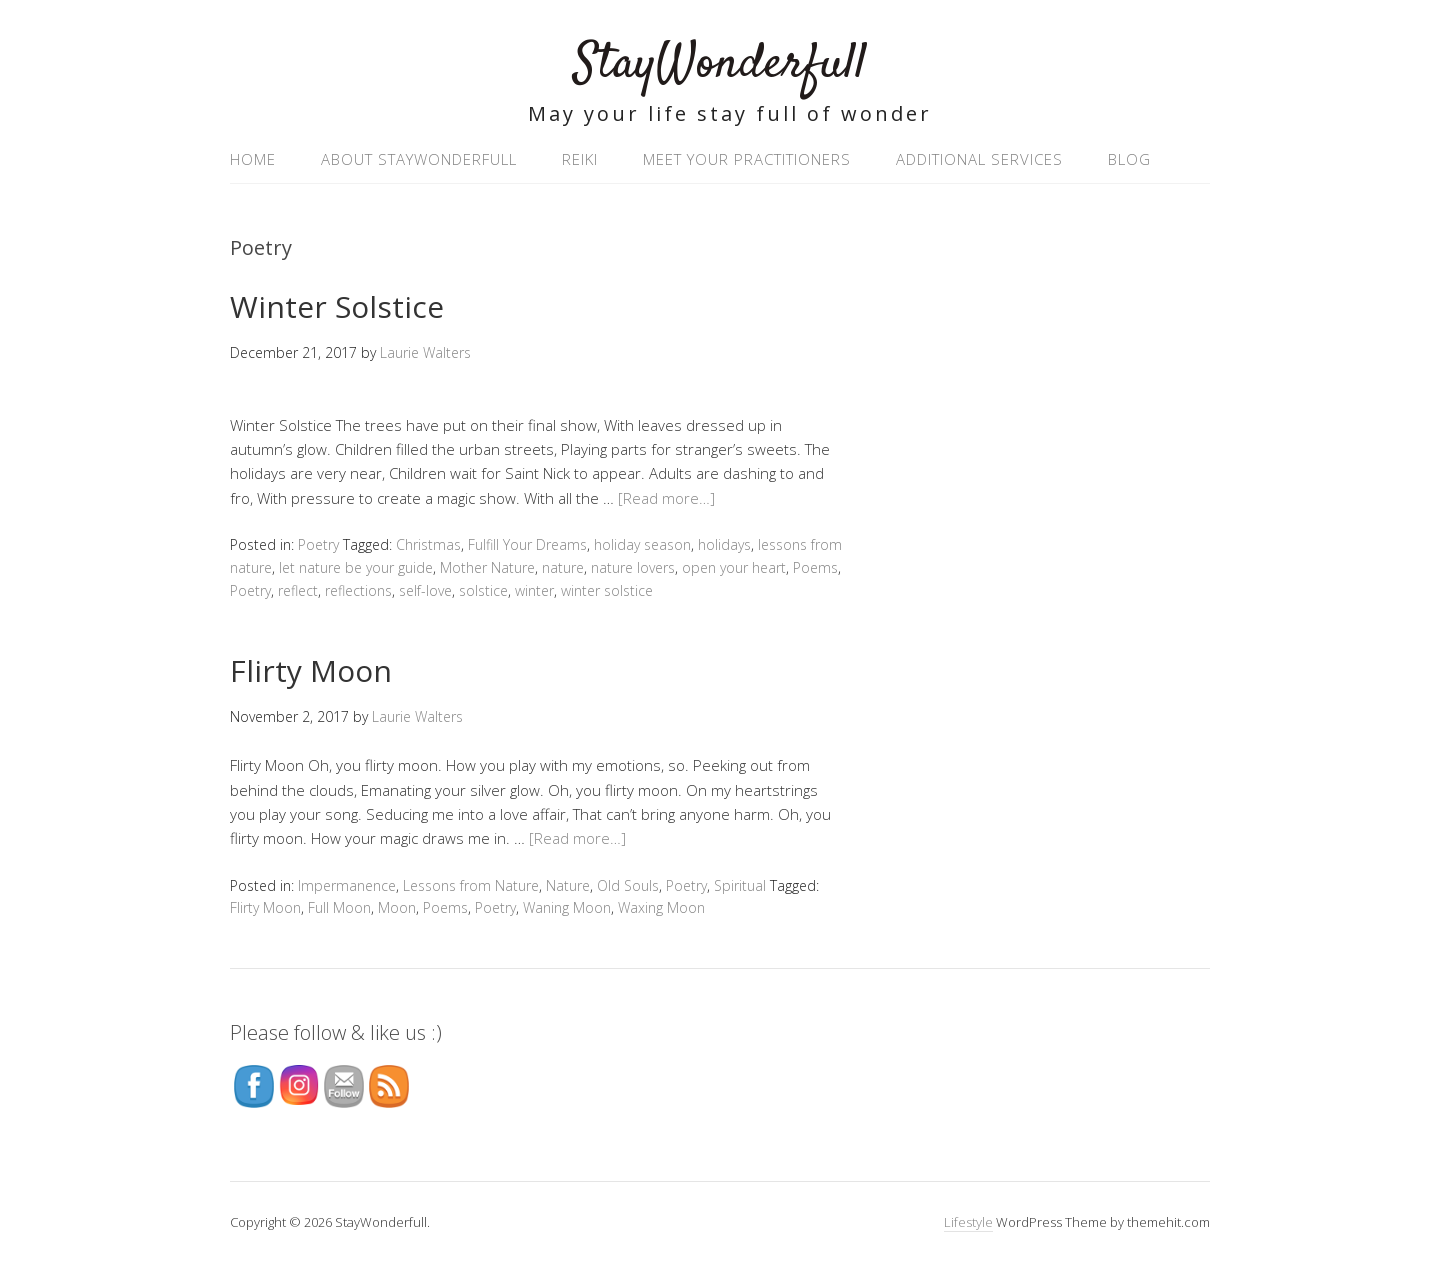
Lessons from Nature (471, 885)
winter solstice (607, 590)
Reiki (580, 159)
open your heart (734, 567)
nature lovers (633, 567)
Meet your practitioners (747, 159)
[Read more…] (666, 498)
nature (563, 567)
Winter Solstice (337, 306)
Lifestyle (968, 1222)
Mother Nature (487, 567)
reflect (298, 590)
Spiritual (740, 885)
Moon (397, 907)
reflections (358, 590)
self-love (425, 590)
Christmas (428, 544)
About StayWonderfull (419, 159)
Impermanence (347, 885)
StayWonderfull (720, 64)
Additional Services (979, 159)
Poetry (318, 544)
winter (534, 590)
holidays (724, 544)
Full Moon (339, 907)
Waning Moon (567, 907)
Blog (1129, 159)
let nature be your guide (356, 567)
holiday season (642, 544)
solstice (483, 590)
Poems (815, 567)
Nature (568, 885)
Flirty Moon (311, 670)
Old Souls (628, 885)
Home (253, 159)
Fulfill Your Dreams (527, 544)
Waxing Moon (661, 907)
